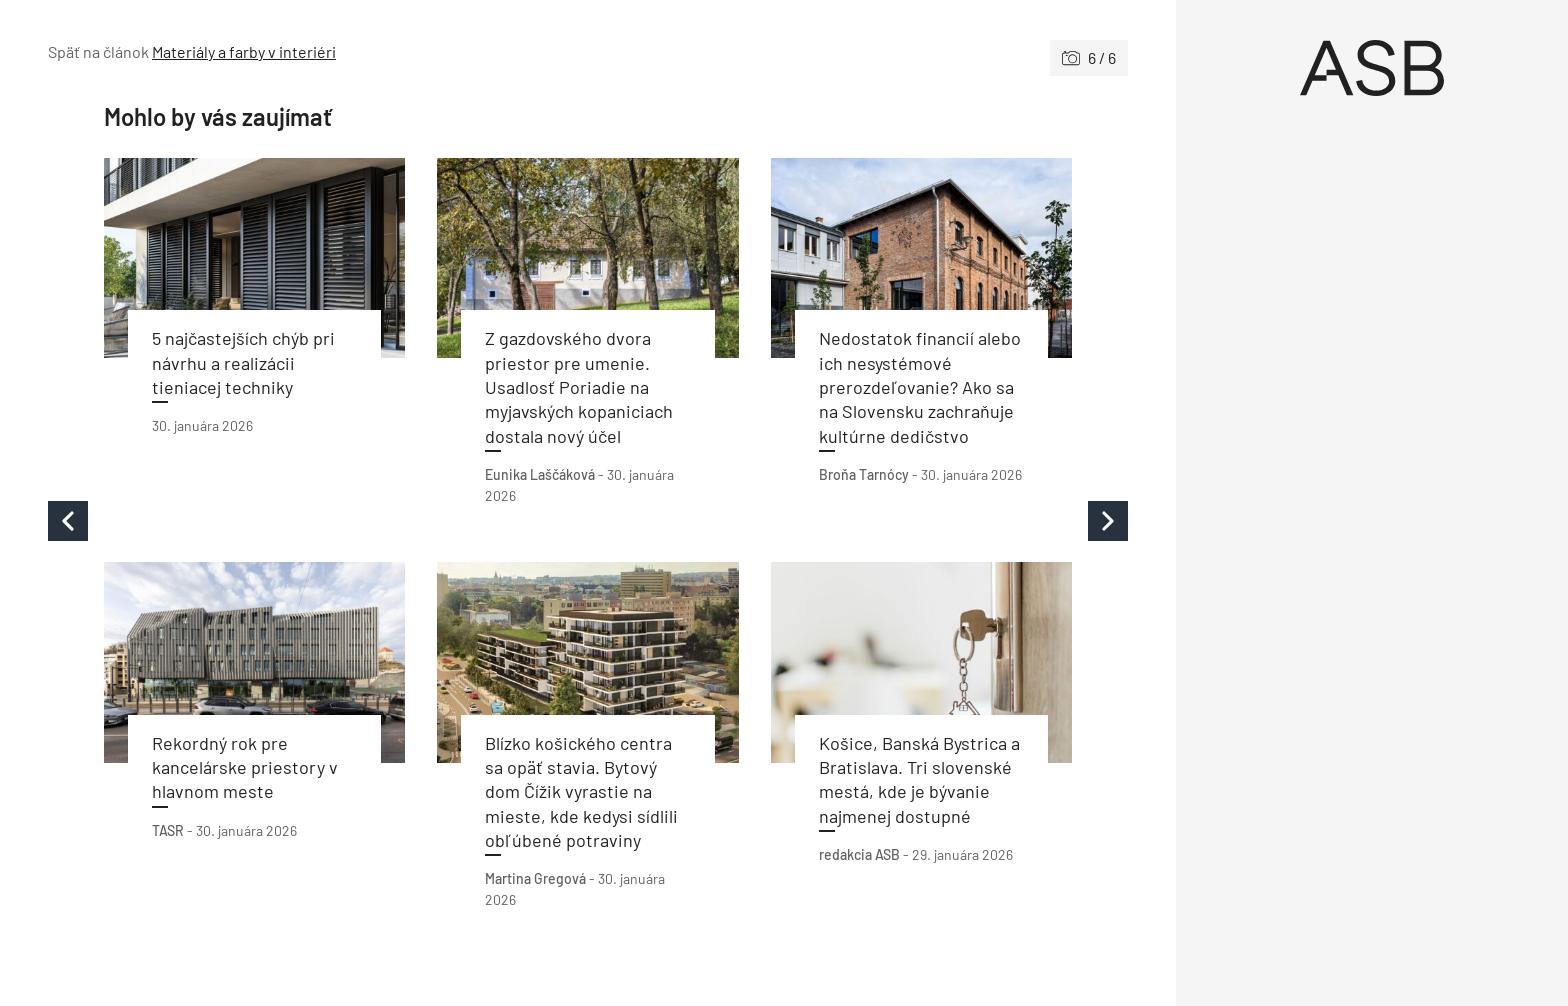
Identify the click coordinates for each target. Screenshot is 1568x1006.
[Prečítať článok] (254, 258)
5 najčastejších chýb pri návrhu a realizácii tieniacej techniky (243, 362)
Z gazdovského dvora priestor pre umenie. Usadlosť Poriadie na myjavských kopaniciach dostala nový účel (579, 386)
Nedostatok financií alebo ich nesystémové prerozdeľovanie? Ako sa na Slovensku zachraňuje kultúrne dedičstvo (920, 386)
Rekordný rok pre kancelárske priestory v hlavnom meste (245, 767)
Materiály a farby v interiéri (244, 51)
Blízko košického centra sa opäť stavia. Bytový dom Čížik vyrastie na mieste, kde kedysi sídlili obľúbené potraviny (581, 791)
